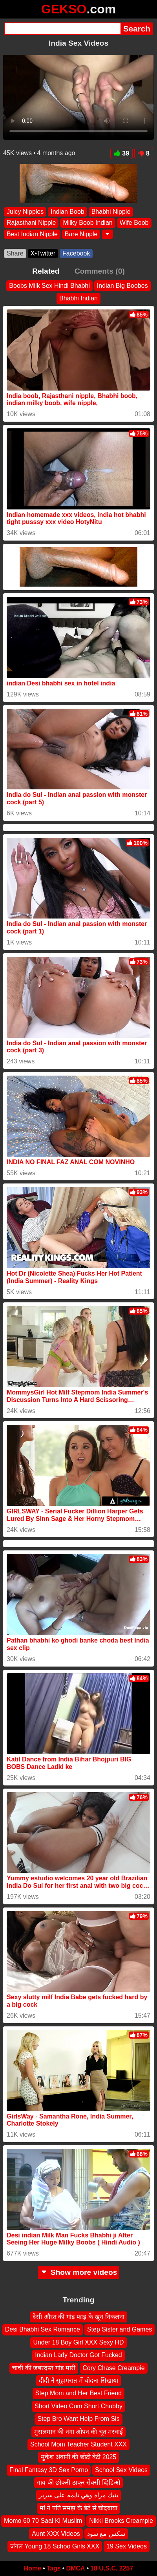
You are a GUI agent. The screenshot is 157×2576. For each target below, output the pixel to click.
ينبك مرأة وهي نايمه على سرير (78, 2495)
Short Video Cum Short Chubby (78, 2406)
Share (15, 253)
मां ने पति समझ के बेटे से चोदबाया (78, 2508)
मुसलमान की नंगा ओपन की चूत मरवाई (78, 2431)
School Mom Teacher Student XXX (78, 2444)
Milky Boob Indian (87, 223)
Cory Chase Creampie (113, 2367)
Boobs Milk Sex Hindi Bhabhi (49, 285)
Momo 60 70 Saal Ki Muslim (43, 2520)
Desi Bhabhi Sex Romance (42, 2329)
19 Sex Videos (126, 2546)
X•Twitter (43, 253)
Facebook (76, 253)
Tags (54, 2568)
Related (45, 271)
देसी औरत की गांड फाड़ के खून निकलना (78, 2316)
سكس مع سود (106, 2533)
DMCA (75, 2568)
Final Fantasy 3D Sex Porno (48, 2469)
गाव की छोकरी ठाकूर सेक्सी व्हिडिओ (78, 2482)
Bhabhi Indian (78, 298)
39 (121, 153)
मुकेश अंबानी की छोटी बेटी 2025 (79, 2457)
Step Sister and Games (119, 2329)
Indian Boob (67, 211)
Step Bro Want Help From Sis (78, 2418)
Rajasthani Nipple (31, 223)
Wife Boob (134, 223)
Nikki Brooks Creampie (121, 2520)
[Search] (62, 28)
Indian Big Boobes (122, 285)
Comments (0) (100, 271)
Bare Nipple (81, 234)
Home (32, 2568)
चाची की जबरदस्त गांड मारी (43, 2367)
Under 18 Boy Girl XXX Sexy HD (78, 2342)
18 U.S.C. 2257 (111, 2568)
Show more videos (78, 2272)
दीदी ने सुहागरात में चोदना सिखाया (78, 2380)
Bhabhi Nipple (111, 211)
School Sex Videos (121, 2469)
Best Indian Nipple (32, 234)
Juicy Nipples (25, 211)
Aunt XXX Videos (56, 2533)
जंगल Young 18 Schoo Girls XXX (54, 2546)
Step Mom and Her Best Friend (78, 2393)
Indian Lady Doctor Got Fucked (78, 2355)
